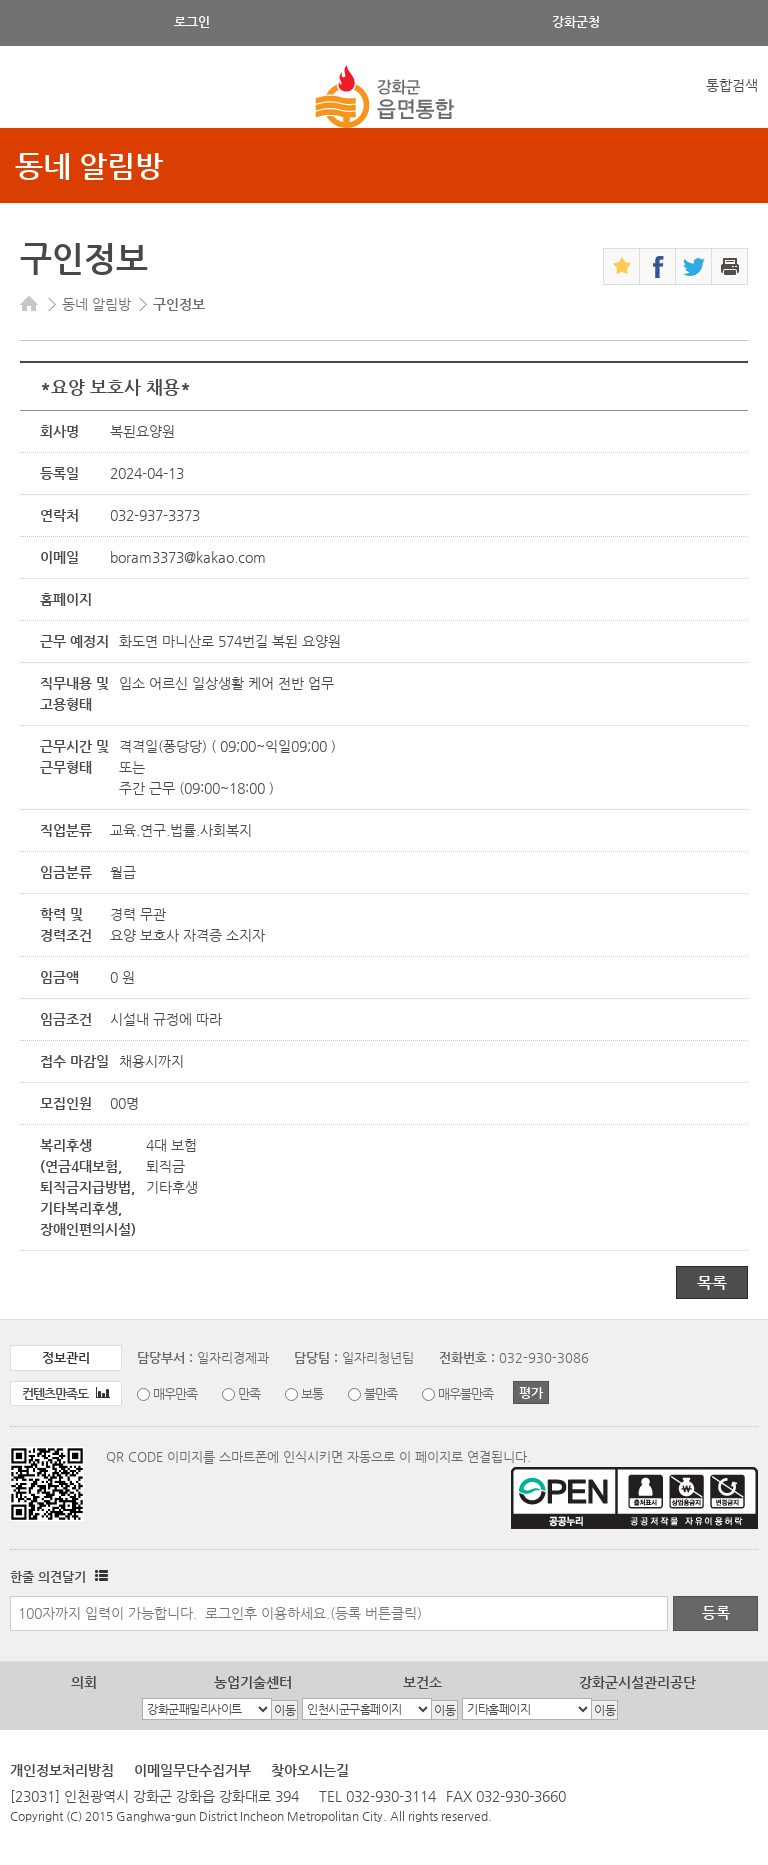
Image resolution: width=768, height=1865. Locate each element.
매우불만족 (465, 1393)
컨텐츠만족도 (66, 1393)
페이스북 (657, 266)
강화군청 (576, 21)
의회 (84, 1682)
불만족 (380, 1393)
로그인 (192, 21)
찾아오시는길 (310, 1770)
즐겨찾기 (621, 266)
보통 (312, 1393)
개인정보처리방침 (62, 1770)
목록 (712, 1282)
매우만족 (175, 1393)
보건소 (422, 1682)
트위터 (693, 266)
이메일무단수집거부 (192, 1770)
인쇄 (729, 266)
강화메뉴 (32, 97)
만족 (249, 1393)
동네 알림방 (89, 165)
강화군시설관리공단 (637, 1682)
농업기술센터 (253, 1682)
